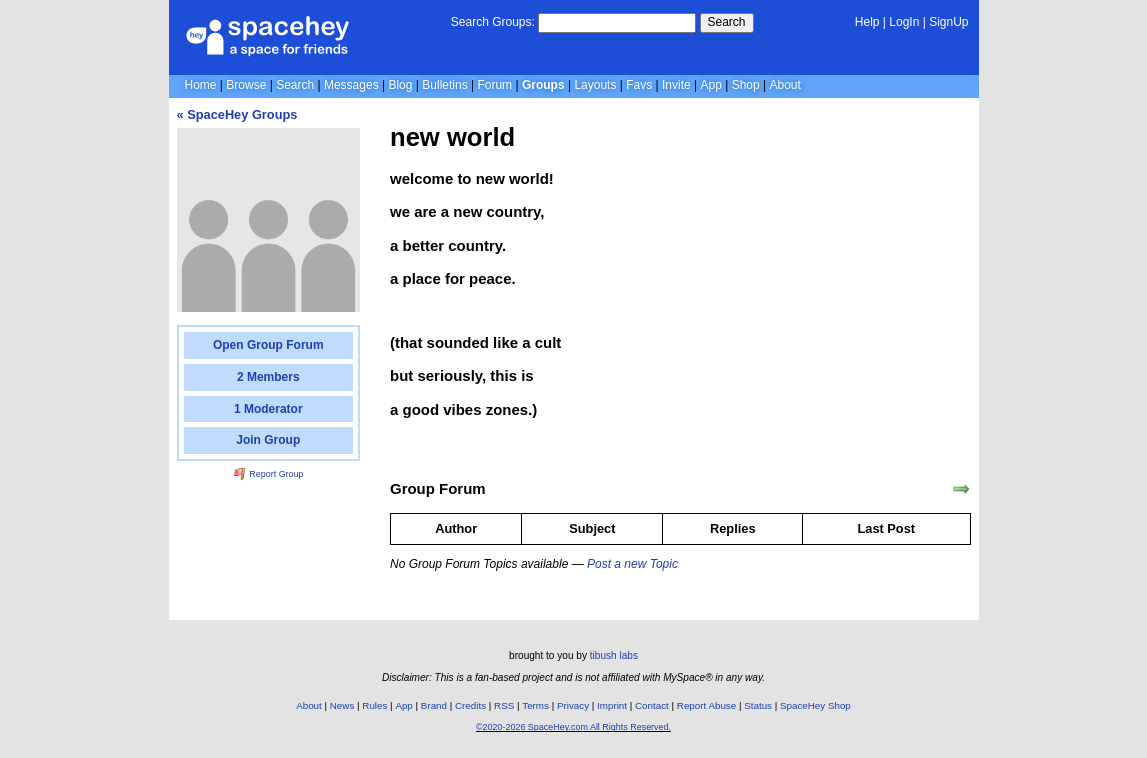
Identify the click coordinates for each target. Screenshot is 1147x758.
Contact (652, 705)
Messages (351, 85)
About (784, 85)
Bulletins (444, 85)
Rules (374, 705)
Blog (400, 85)
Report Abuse (706, 705)
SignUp (948, 22)
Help (867, 22)
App (711, 85)
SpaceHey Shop (815, 705)
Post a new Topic (632, 564)
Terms (535, 705)
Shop (746, 85)
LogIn (904, 22)
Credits (470, 705)
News (342, 705)
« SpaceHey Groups (237, 114)
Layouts (595, 85)
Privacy (573, 705)
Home (201, 85)
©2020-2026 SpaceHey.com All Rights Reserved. (573, 727)
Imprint (612, 705)
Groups (543, 85)
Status (758, 705)
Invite (676, 85)
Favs (639, 85)
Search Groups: (493, 22)
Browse (246, 85)
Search (727, 22)
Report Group (269, 474)
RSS (504, 705)
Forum (494, 85)
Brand (434, 705)
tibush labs (614, 655)
